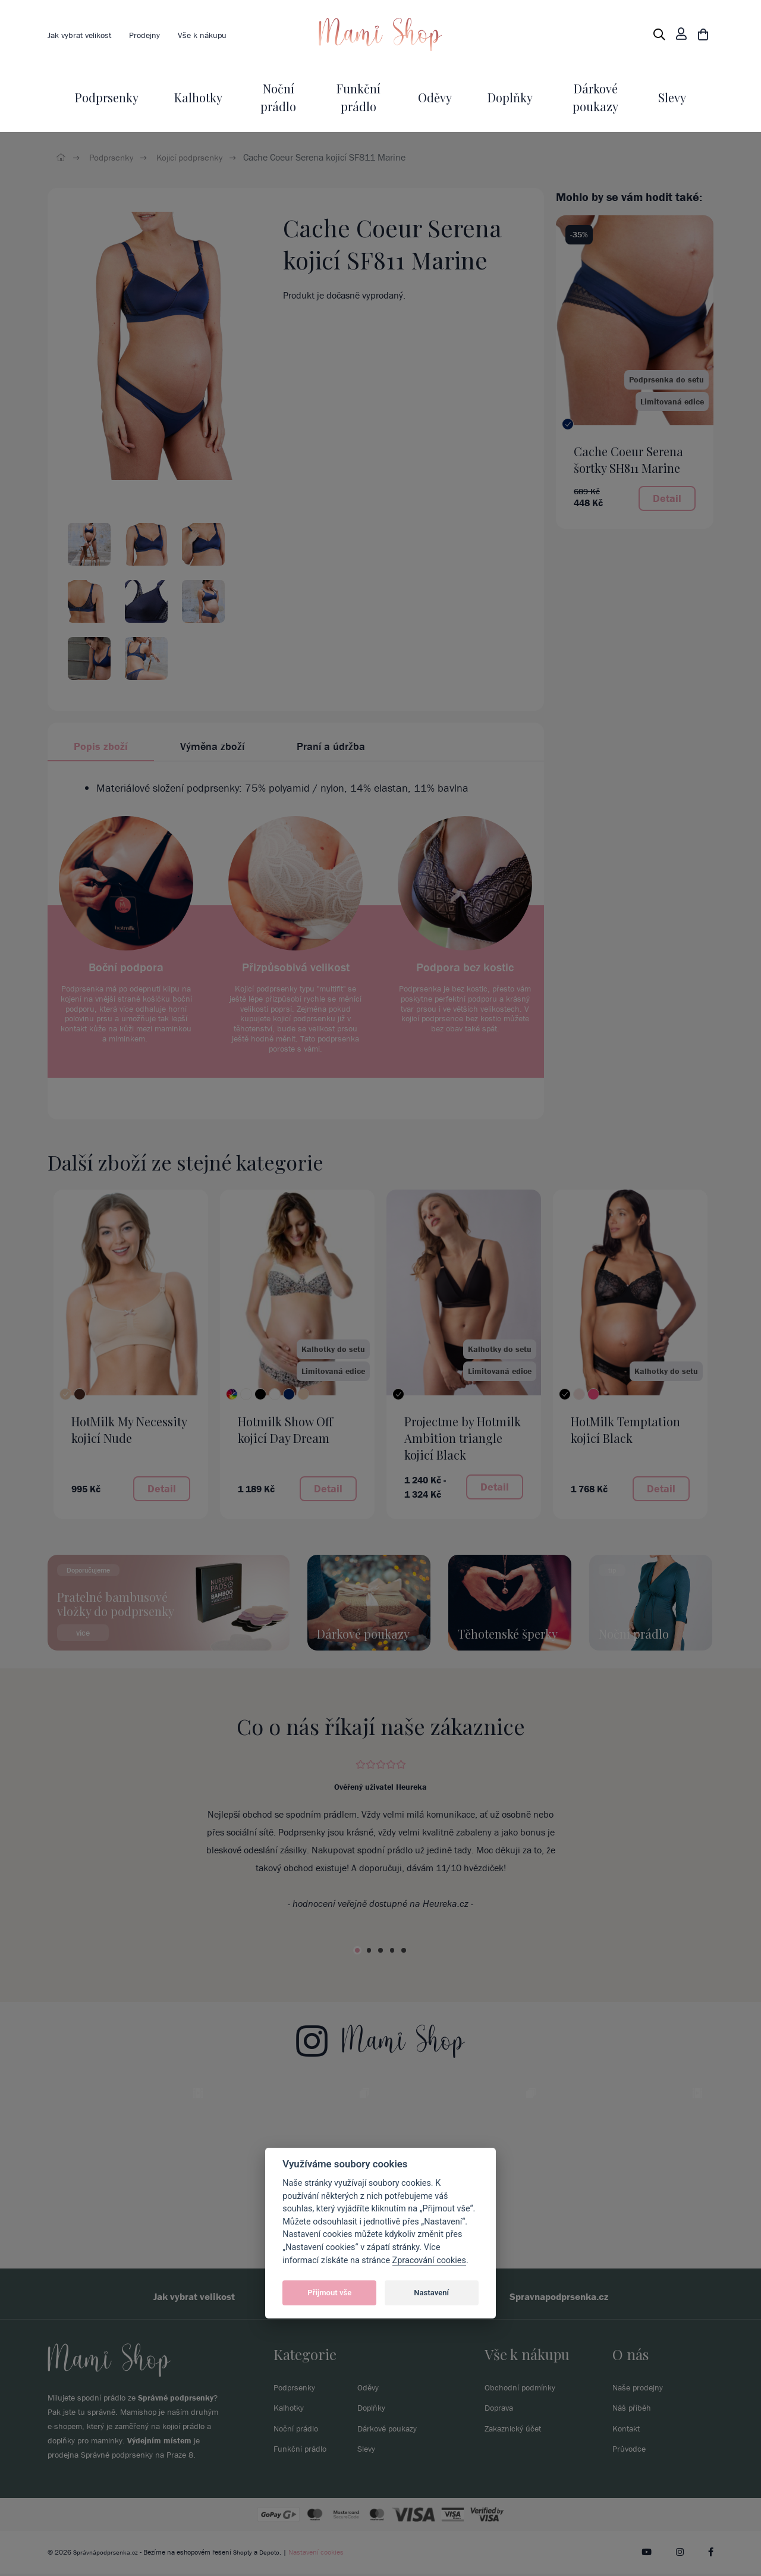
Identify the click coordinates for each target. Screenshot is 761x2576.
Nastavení (431, 2292)
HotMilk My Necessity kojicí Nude (129, 1429)
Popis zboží (101, 746)
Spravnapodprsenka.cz (576, 2297)
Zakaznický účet (516, 2430)
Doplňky (510, 97)
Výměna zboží (212, 746)
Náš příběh (634, 2409)
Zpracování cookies (429, 2260)
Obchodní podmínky (525, 2389)
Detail (667, 498)
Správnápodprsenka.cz (107, 2554)
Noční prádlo (299, 2430)
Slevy (672, 97)
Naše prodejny (641, 2389)
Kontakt (628, 2430)
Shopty (246, 2554)
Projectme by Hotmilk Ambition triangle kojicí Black (462, 1438)
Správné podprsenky (175, 2400)
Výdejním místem (159, 2442)
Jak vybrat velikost (84, 34)
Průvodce (630, 2450)
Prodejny (155, 34)
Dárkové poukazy (391, 2430)
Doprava (501, 2409)
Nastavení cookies (321, 2554)
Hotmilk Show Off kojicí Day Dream (285, 1429)
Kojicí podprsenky (195, 157)
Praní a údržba (331, 746)
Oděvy (435, 97)
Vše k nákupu (218, 34)
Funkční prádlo (303, 2450)
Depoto (274, 2554)
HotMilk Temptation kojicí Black (625, 1429)
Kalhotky (198, 97)
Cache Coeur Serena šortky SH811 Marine (628, 459)
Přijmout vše (329, 2292)
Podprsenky (107, 97)
